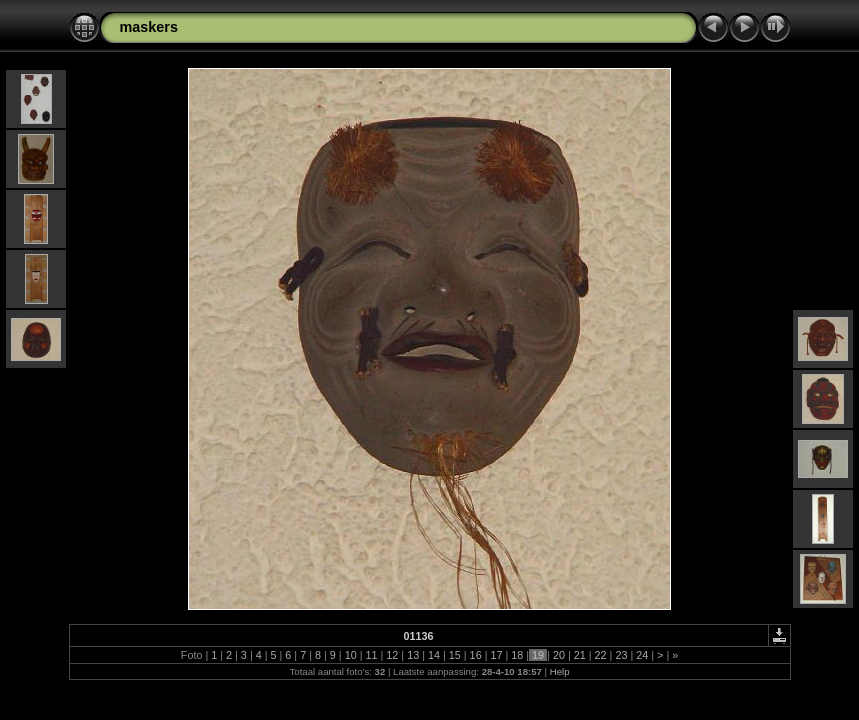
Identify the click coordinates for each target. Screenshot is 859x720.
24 (642, 655)
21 (580, 655)
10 (351, 655)
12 (392, 655)
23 (621, 655)
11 (371, 655)
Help (560, 671)
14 (434, 655)
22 (601, 655)
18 (517, 655)
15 (455, 655)
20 (559, 655)
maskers (149, 27)
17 (496, 655)
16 (476, 655)
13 (413, 655)
